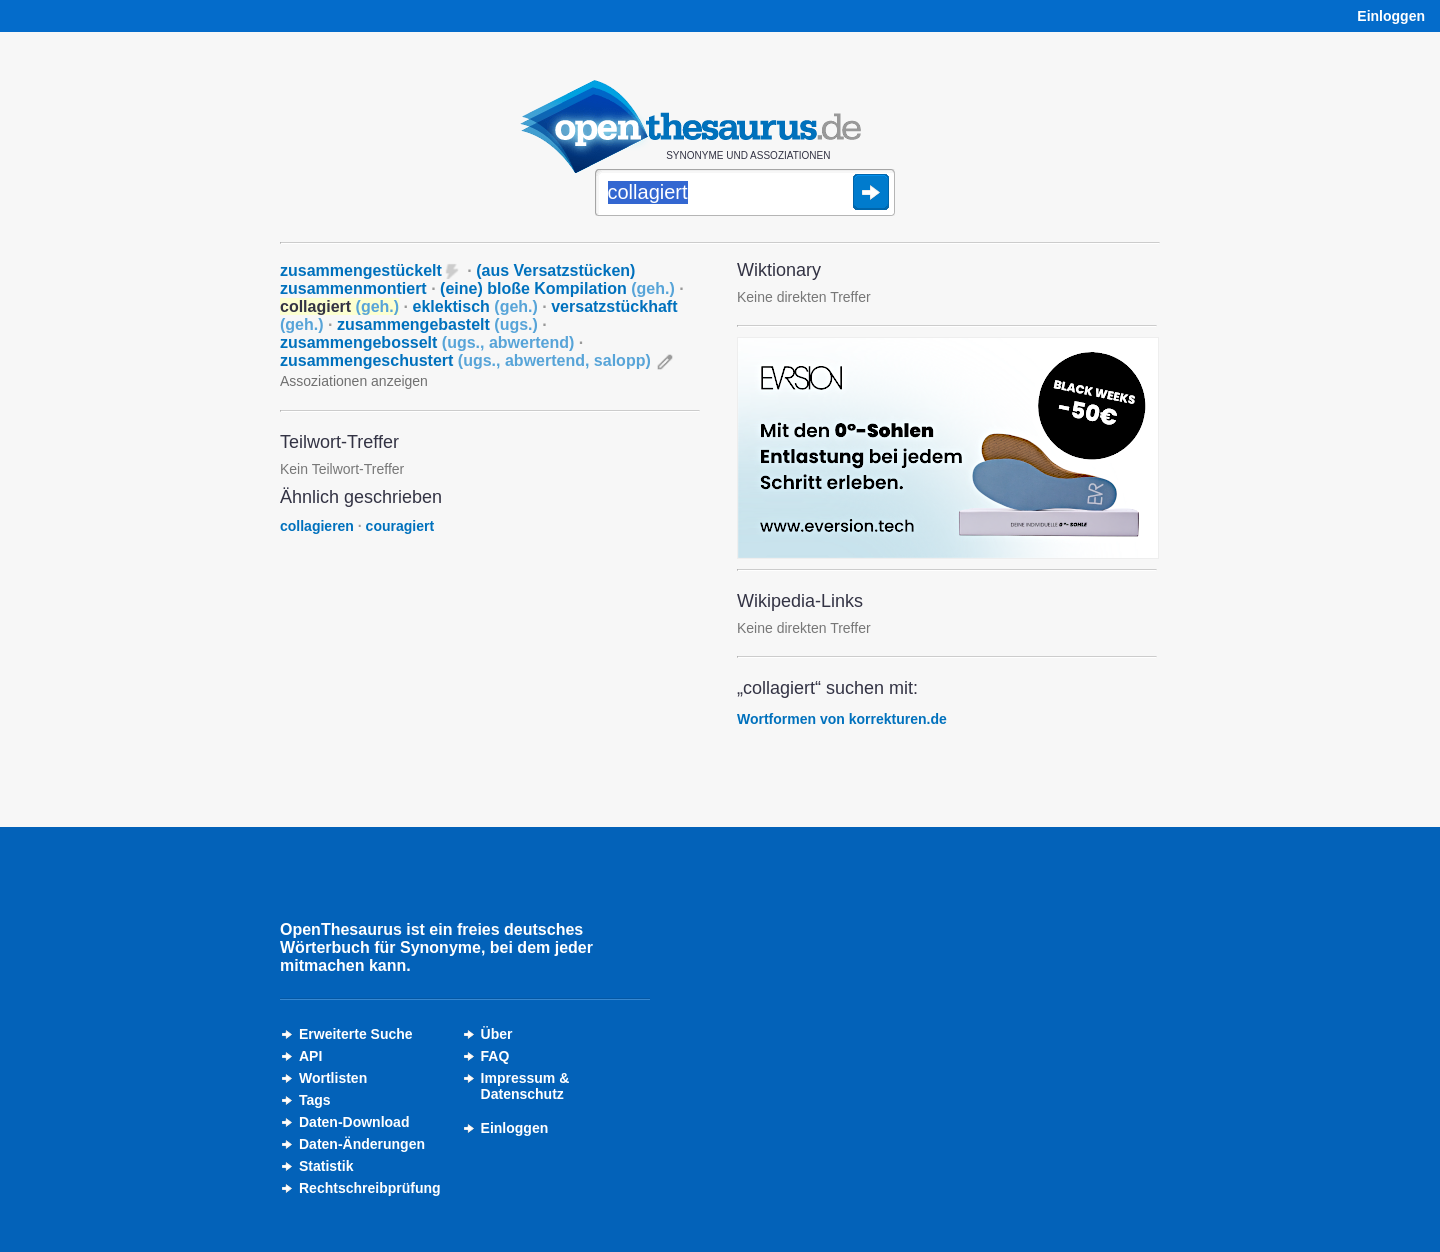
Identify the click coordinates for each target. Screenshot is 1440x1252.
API (310, 1056)
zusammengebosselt (427, 342)
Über (497, 1034)
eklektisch (474, 306)
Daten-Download (354, 1122)
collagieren (317, 526)
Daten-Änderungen (362, 1144)
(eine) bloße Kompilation (557, 288)
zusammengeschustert (465, 360)
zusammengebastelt (437, 324)
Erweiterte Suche (356, 1034)
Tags (315, 1100)
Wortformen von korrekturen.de (842, 719)
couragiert (400, 526)
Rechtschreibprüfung (370, 1188)
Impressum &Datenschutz (525, 1086)
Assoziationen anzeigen (354, 381)
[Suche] (745, 194)
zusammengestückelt (361, 270)
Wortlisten (333, 1078)
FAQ (495, 1056)
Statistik (326, 1166)
